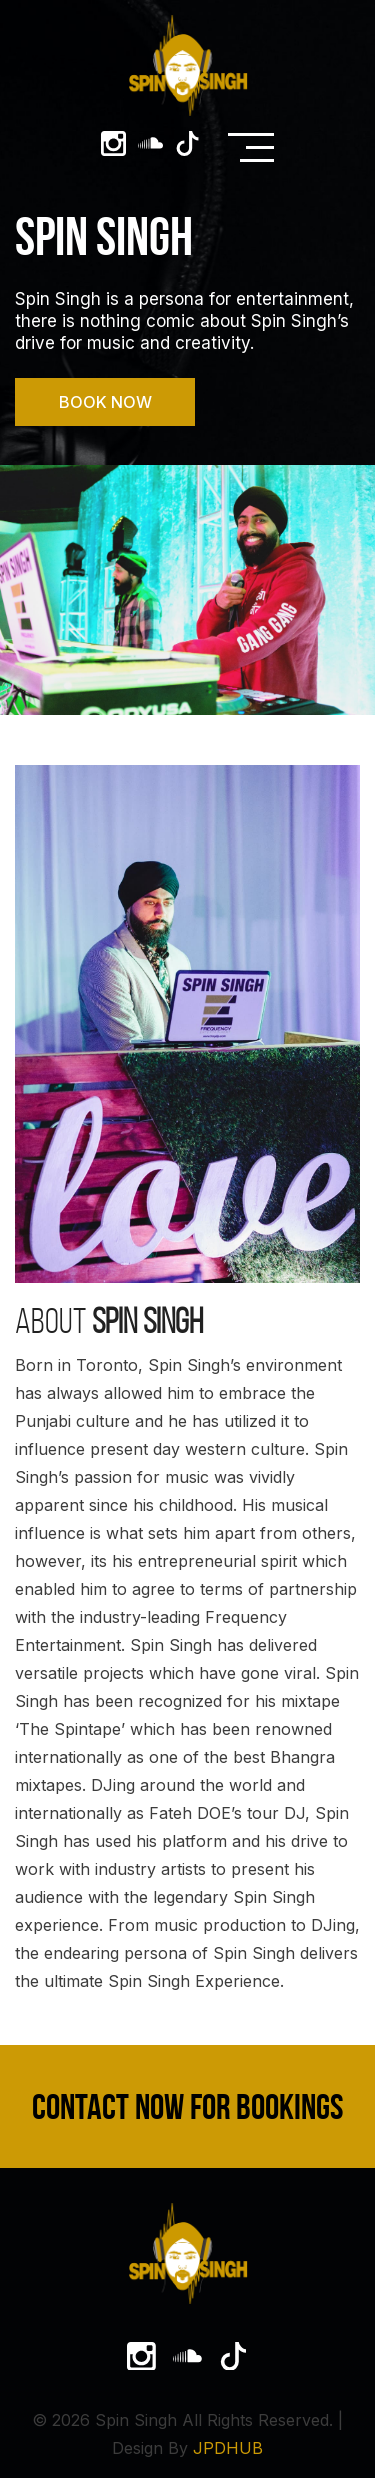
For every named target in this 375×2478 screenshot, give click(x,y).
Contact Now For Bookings (187, 2106)
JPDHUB (228, 2448)
